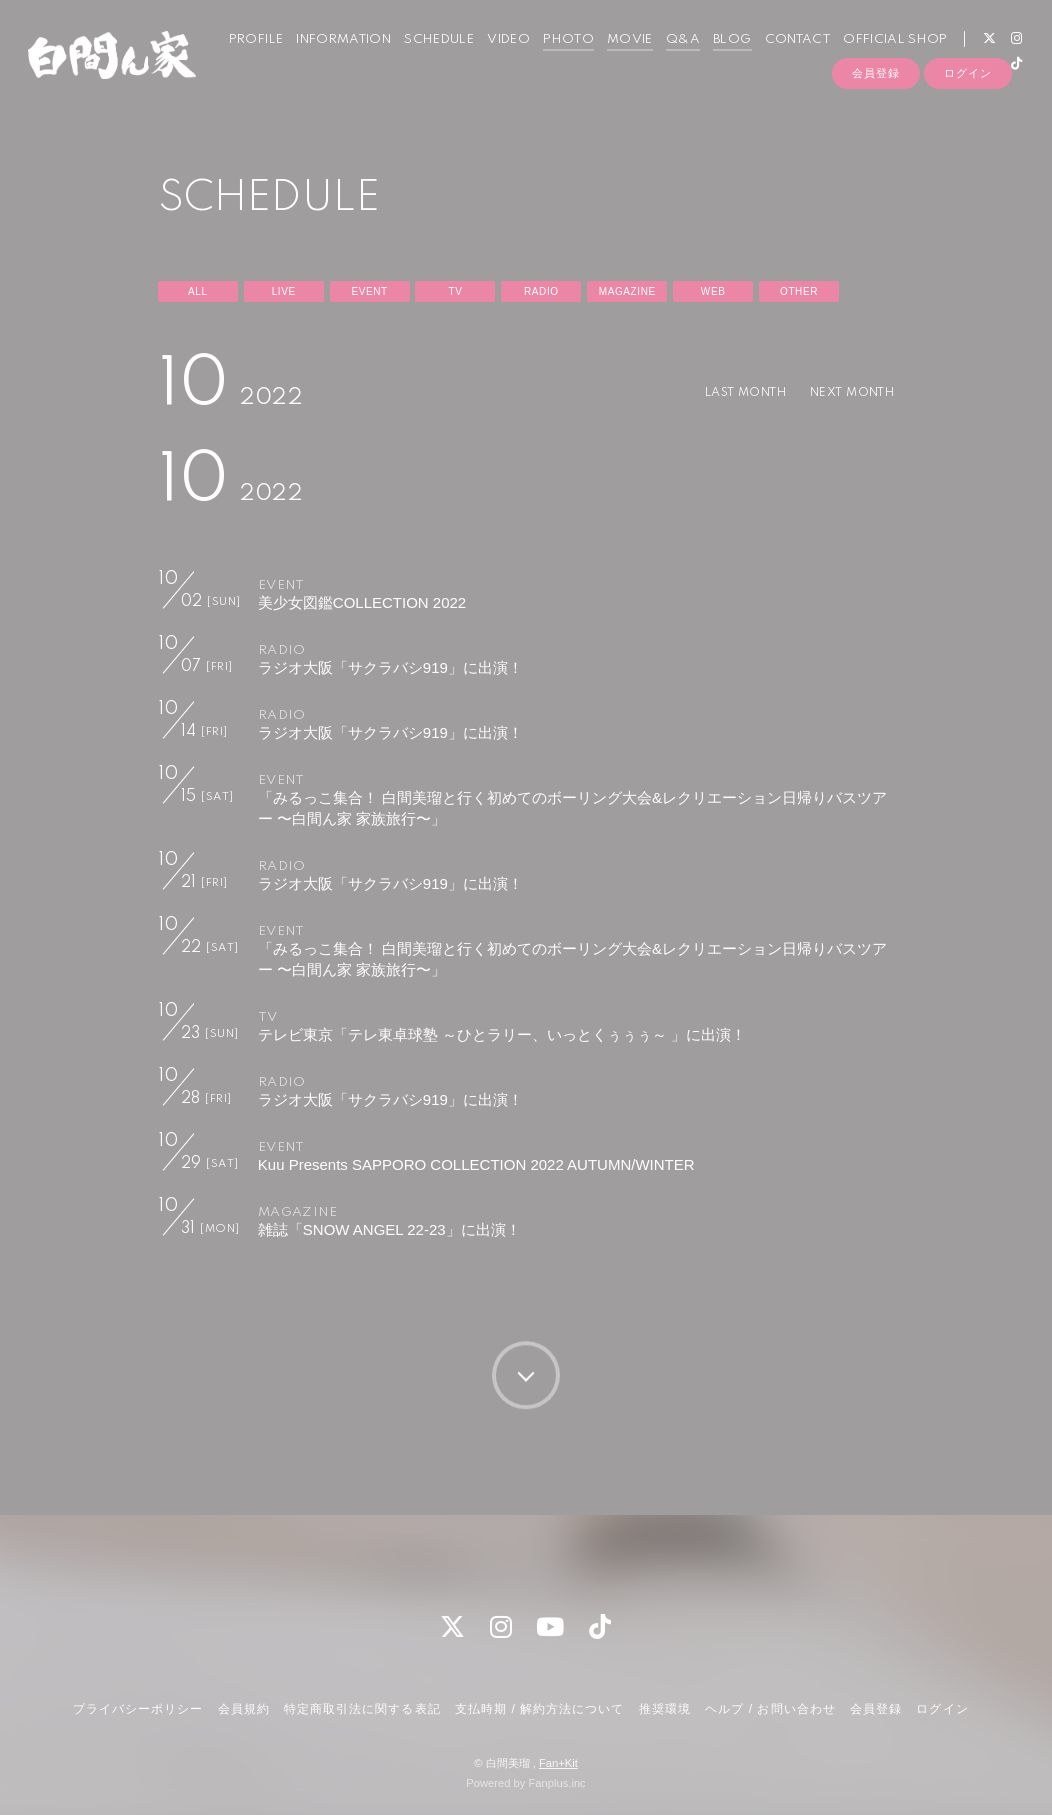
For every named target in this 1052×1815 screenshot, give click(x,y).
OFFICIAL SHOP (882, 58)
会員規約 (244, 1709)
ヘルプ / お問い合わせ (770, 1709)
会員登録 (876, 117)
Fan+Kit (558, 1763)
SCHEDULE (426, 58)
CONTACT (783, 58)
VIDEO (495, 58)
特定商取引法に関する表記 (362, 1709)
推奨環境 (665, 1709)
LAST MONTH (724, 392)
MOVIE (617, 58)
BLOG (719, 58)
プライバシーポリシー (138, 1709)
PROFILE (242, 58)
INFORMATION (330, 58)
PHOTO (555, 58)
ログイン (968, 117)
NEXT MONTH (845, 392)
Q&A (670, 58)
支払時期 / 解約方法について (540, 1709)
